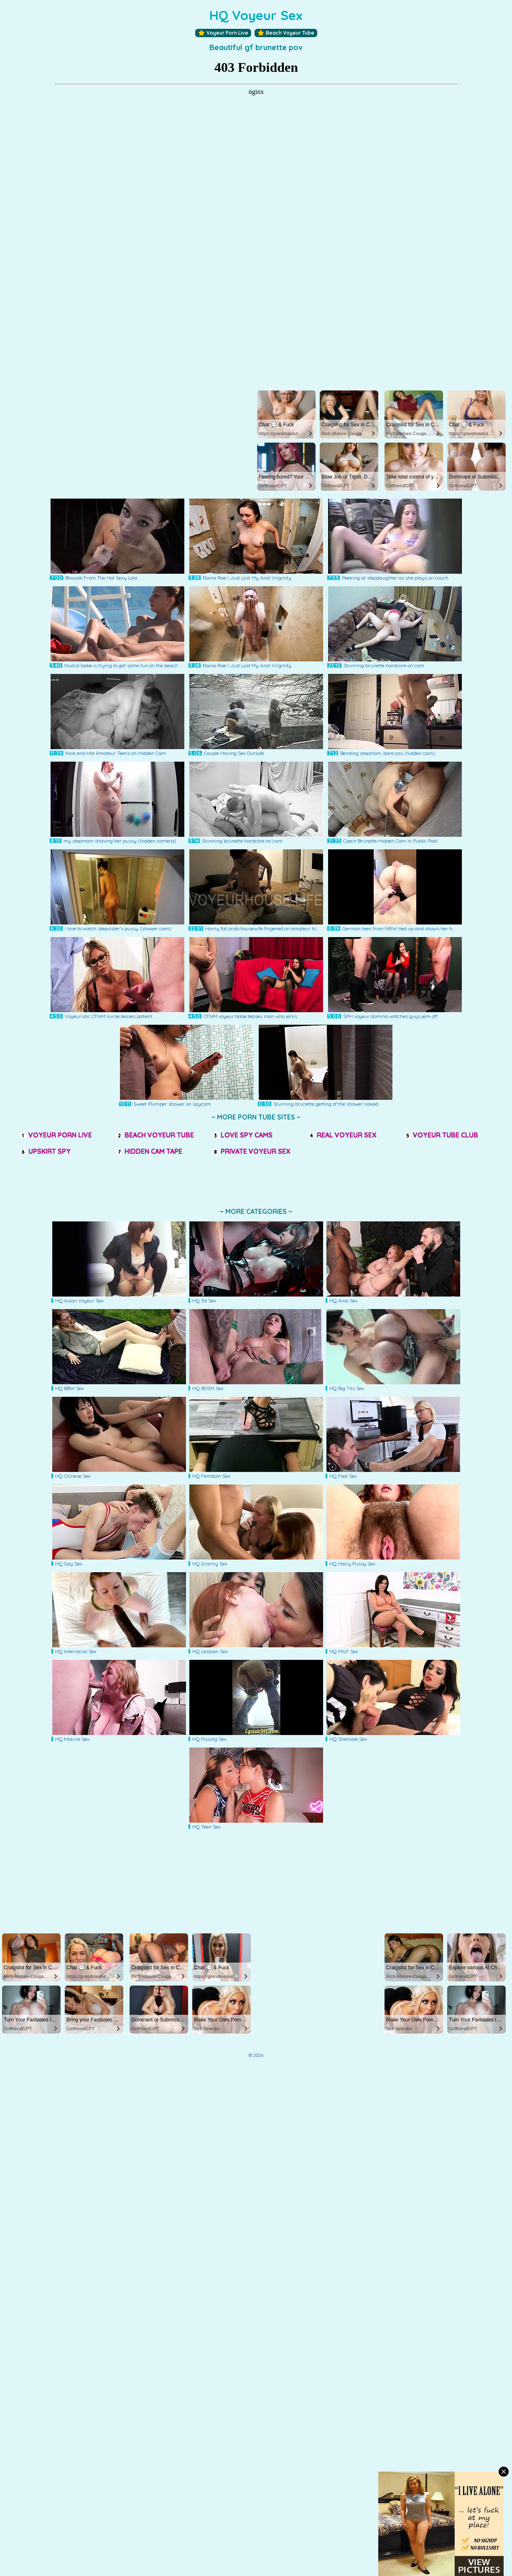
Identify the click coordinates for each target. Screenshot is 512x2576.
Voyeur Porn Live (223, 33)
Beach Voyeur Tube (285, 33)
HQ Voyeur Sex (256, 15)
